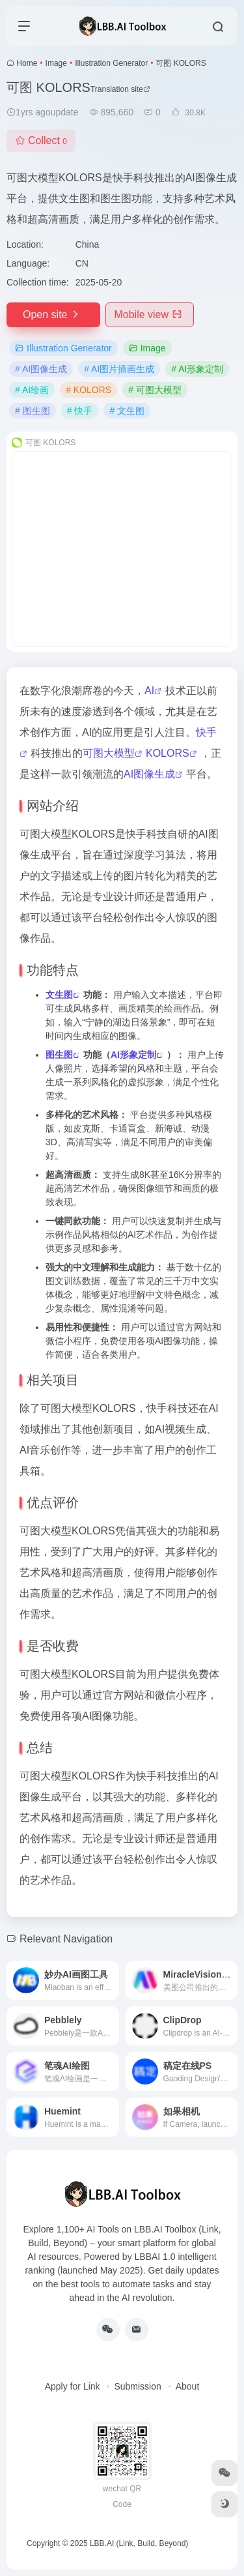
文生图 (59, 994)
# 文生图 (126, 410)
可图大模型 (109, 753)
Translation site (120, 89)
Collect (41, 140)
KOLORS (167, 753)
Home (26, 63)
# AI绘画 (32, 390)
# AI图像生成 (41, 369)
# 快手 (80, 410)
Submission (137, 2386)
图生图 (59, 1054)
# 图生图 (32, 410)
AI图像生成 (149, 774)
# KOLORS (88, 390)
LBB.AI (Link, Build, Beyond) (139, 2543)
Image (56, 63)
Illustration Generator (111, 63)
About (188, 2386)
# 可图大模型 (155, 390)
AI (149, 690)
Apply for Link (72, 2386)
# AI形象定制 (197, 369)
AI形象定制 (133, 1054)
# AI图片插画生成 (119, 369)
